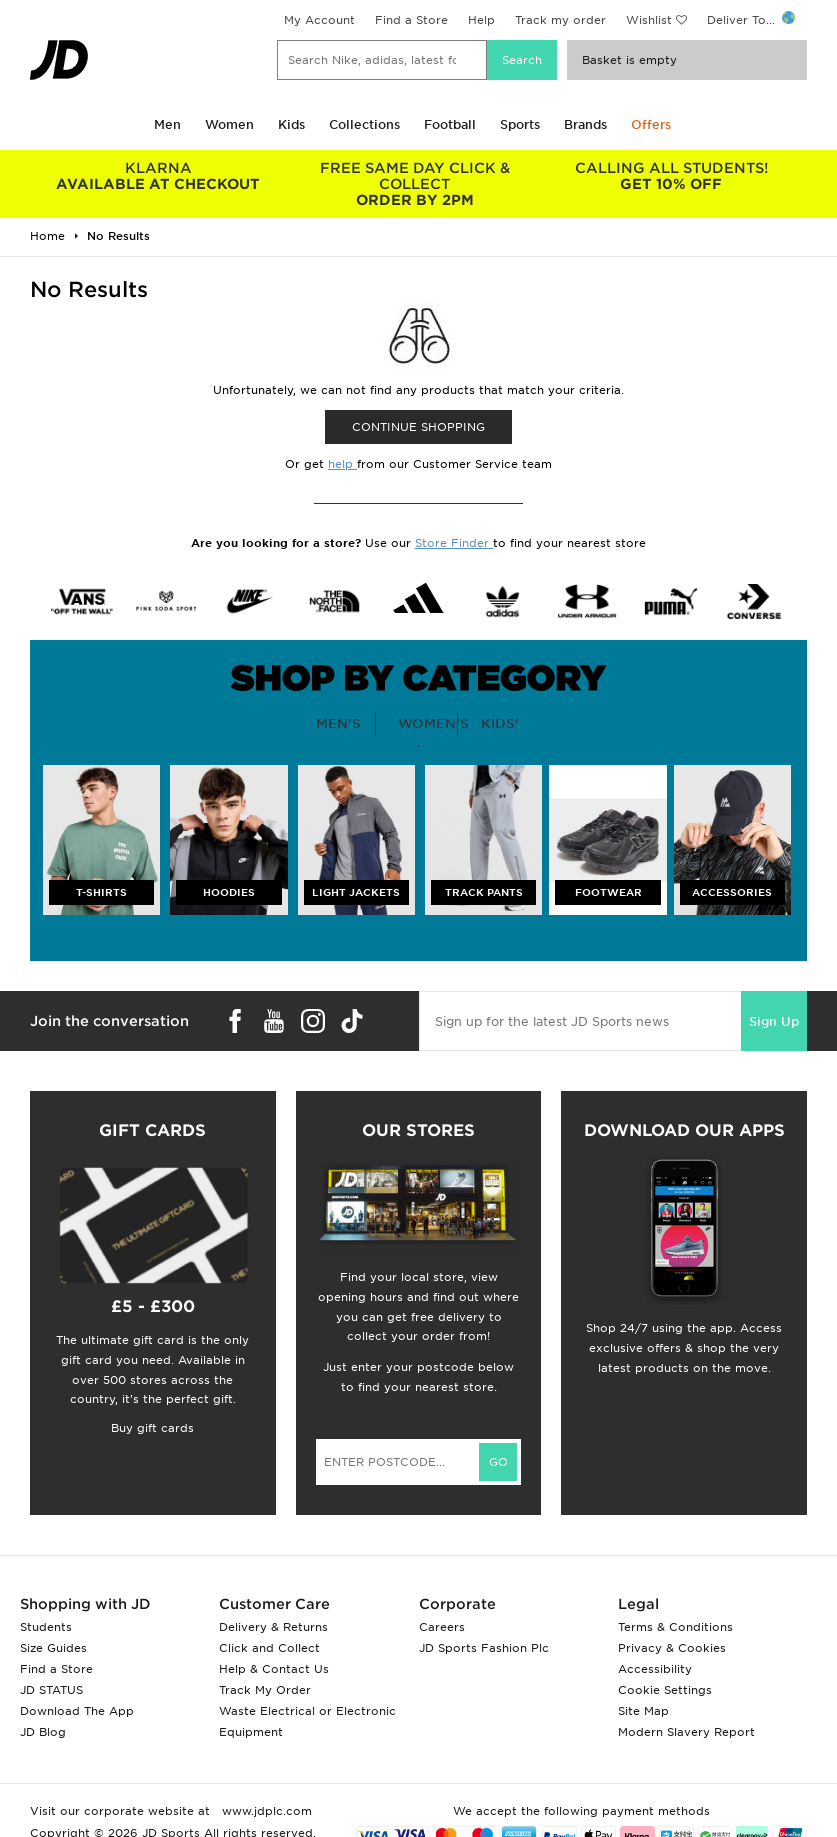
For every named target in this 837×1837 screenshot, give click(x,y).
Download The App (77, 1711)
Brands (585, 124)
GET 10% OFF (671, 176)
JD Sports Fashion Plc (484, 1648)
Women (229, 124)
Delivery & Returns (273, 1627)
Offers (651, 124)
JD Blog (43, 1732)
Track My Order (265, 1690)
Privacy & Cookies (672, 1648)
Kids (291, 124)
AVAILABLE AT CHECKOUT (158, 176)
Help (481, 20)
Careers (442, 1627)
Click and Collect (269, 1648)
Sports (520, 124)
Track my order (560, 20)
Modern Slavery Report (686, 1732)
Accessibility (655, 1669)
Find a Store (411, 20)
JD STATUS (51, 1690)
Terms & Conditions (675, 1627)
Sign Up (774, 1021)
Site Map (643, 1711)
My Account (319, 20)
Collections (364, 124)
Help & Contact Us (274, 1669)
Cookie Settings (665, 1690)
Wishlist (649, 20)
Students (46, 1627)
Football (450, 124)
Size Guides (53, 1648)
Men (167, 124)
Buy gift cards (152, 1428)
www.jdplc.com (265, 1811)
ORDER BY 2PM (414, 184)
